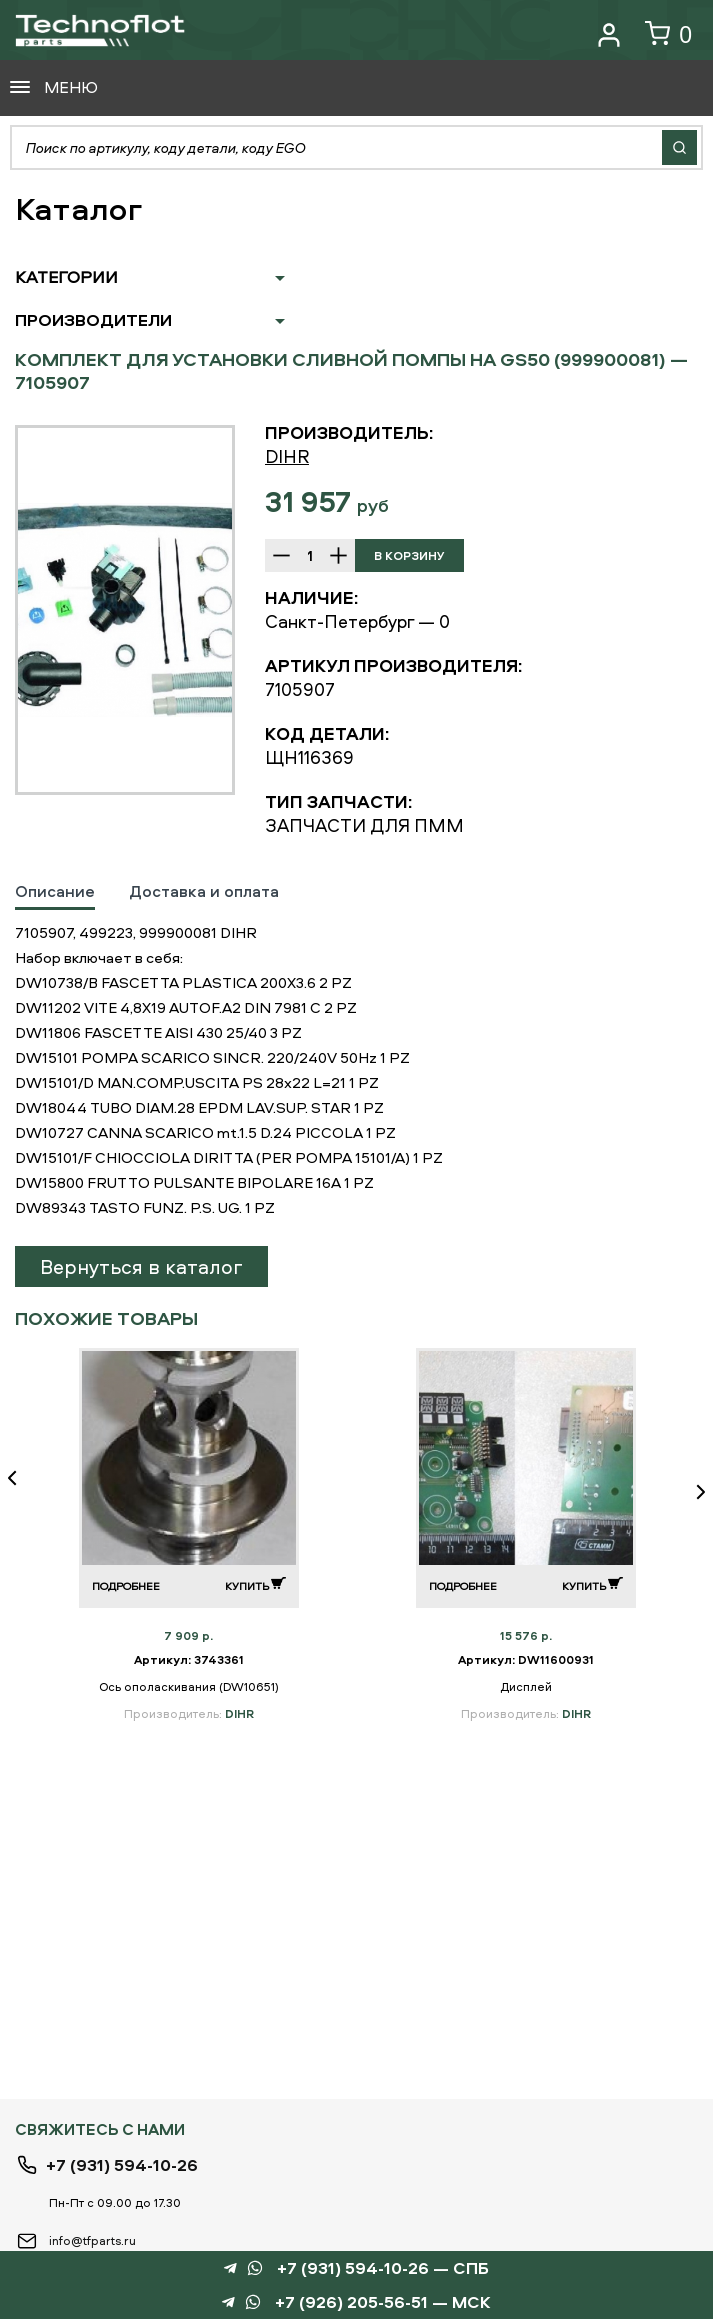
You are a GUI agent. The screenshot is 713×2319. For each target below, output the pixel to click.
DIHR (287, 456)
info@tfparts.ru (92, 2240)
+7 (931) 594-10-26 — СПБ (383, 2268)
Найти (679, 147)
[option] (125, 610)
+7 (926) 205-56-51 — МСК (383, 2302)
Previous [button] (20, 1491)
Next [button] (693, 1491)
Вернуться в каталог (141, 1266)
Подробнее (126, 1585)
